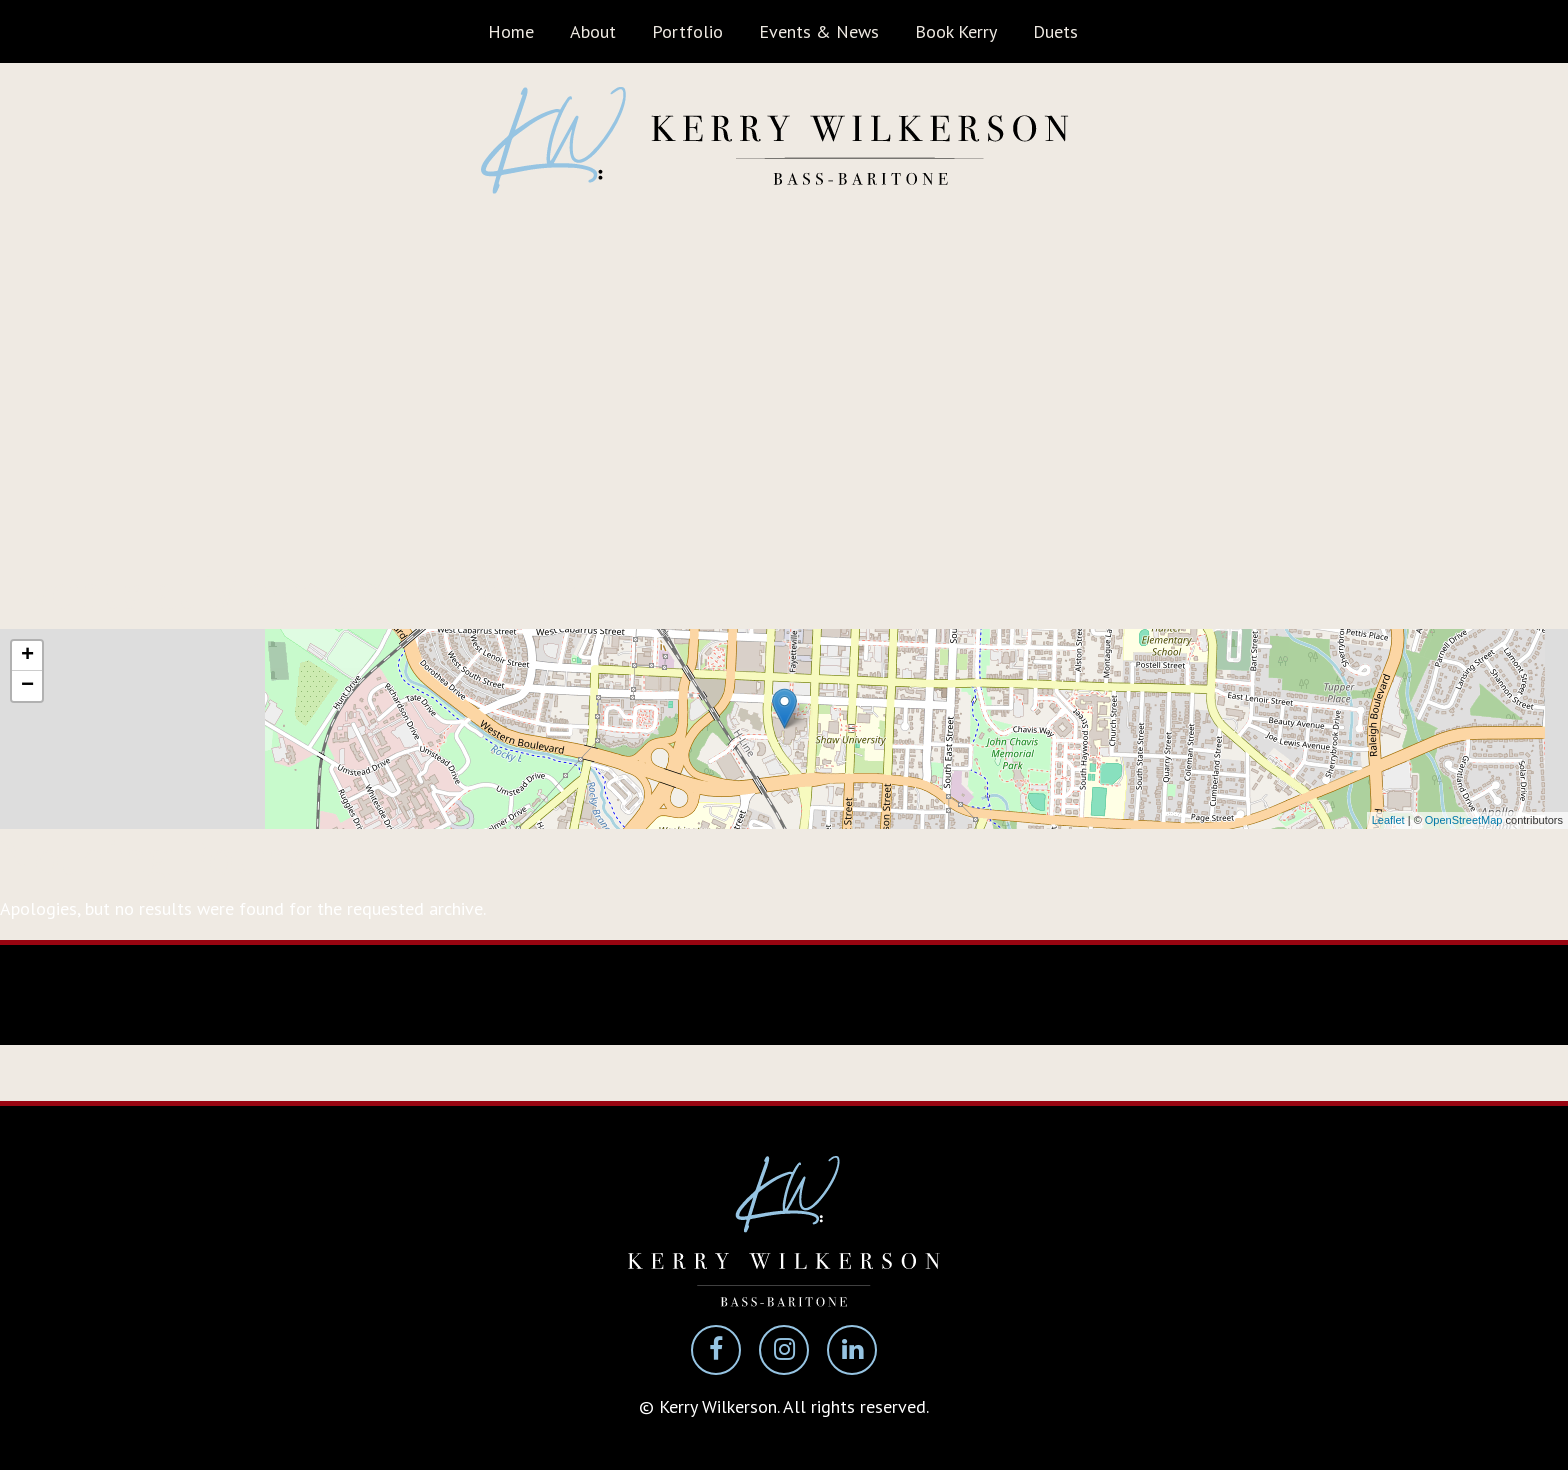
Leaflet (1388, 820)
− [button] (27, 686)
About (593, 31)
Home (511, 31)
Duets (1055, 31)
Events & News (819, 31)
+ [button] (27, 656)
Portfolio (687, 31)
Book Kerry (956, 31)
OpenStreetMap (1464, 820)
